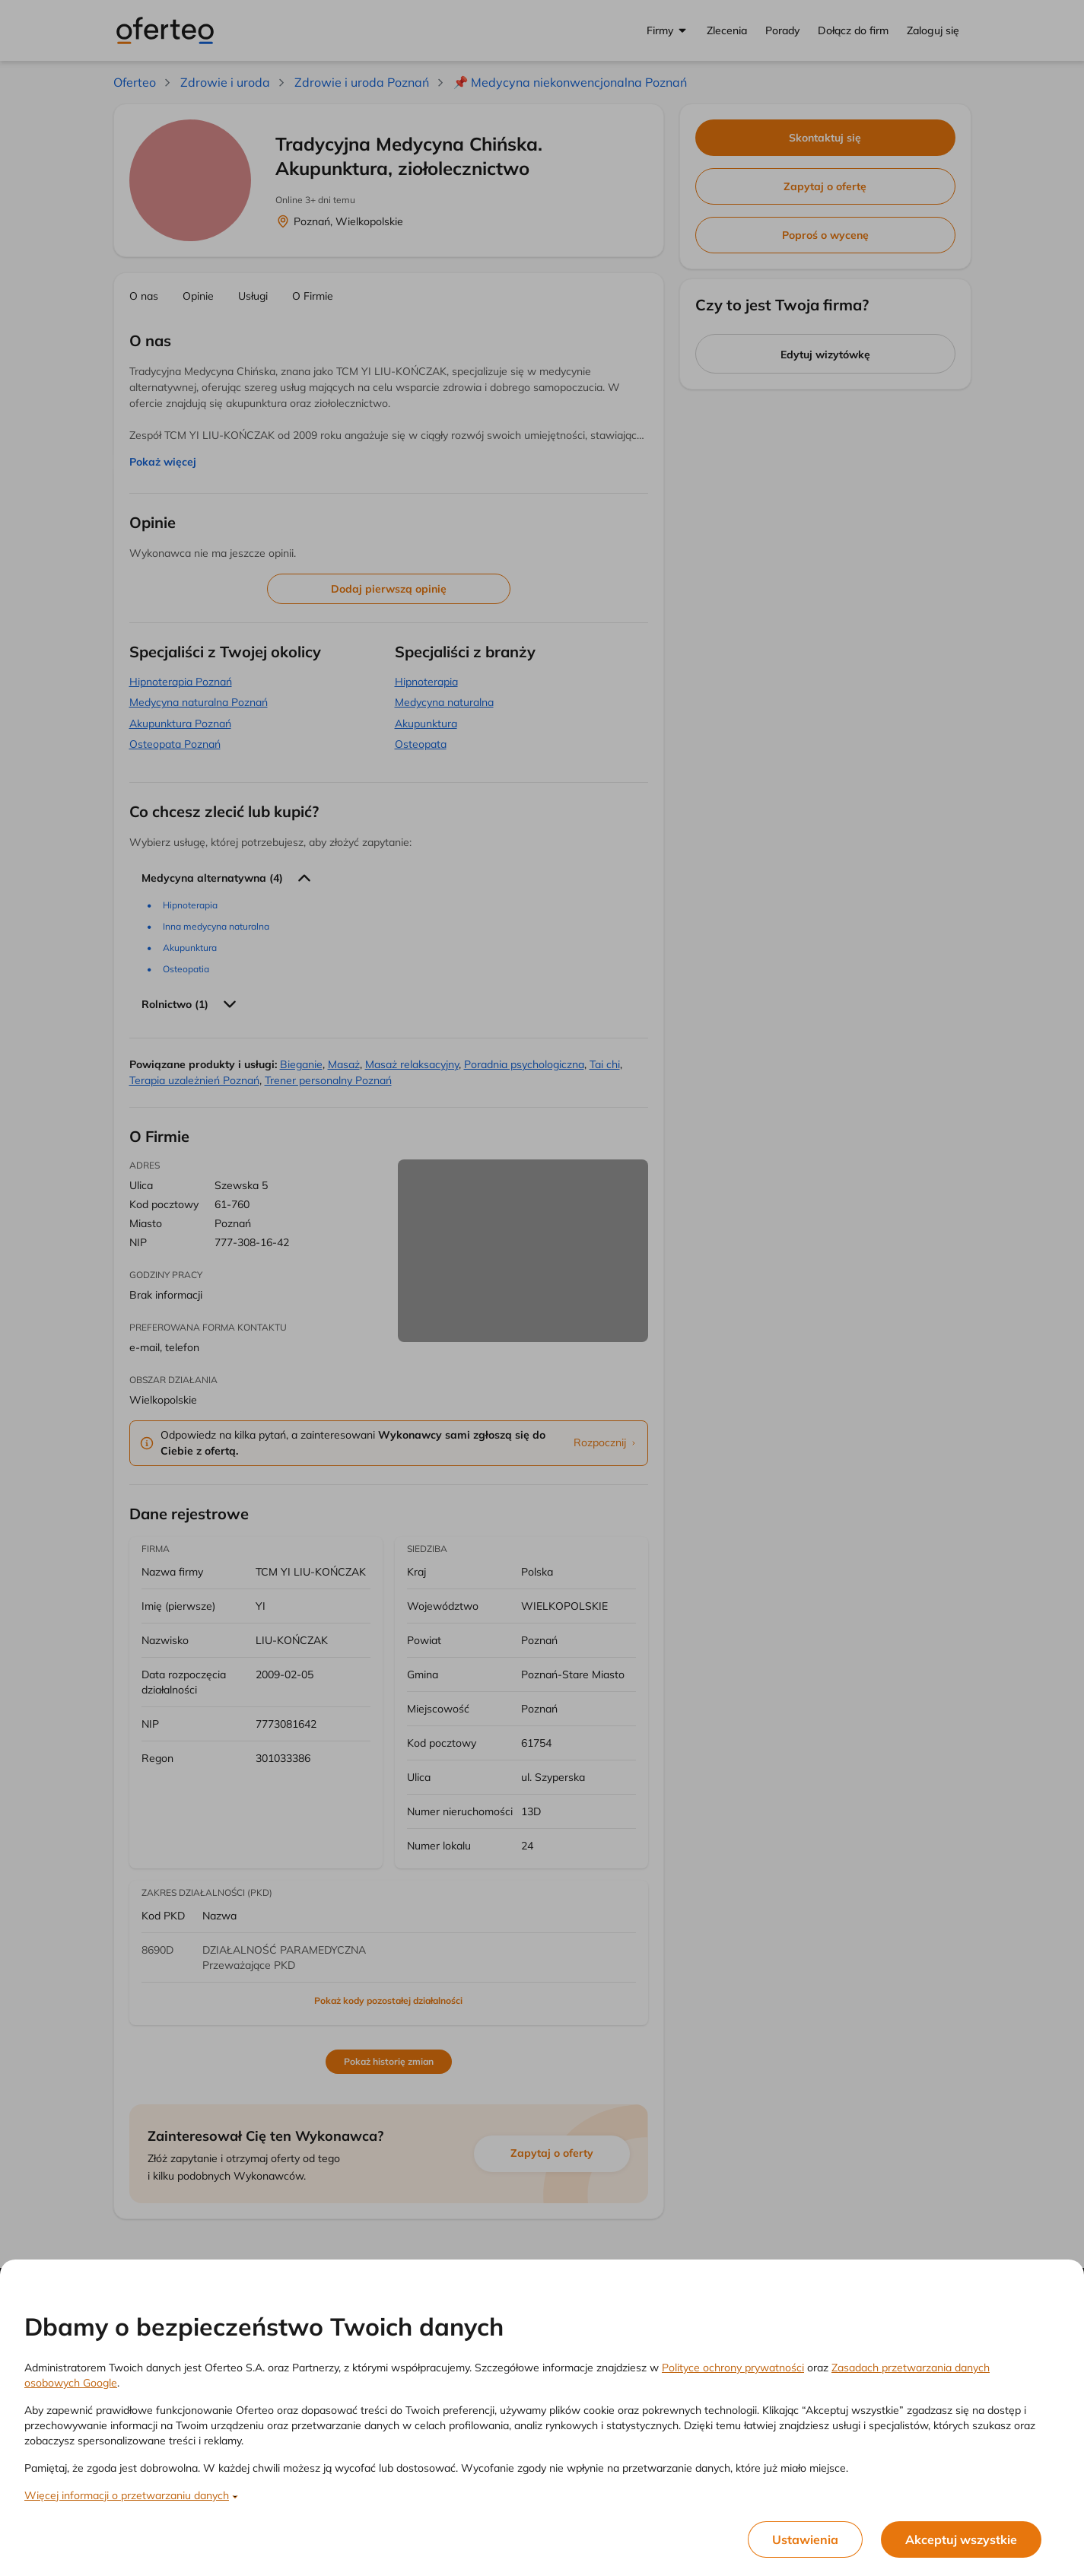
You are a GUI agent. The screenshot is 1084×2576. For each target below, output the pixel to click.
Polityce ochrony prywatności (733, 2367)
